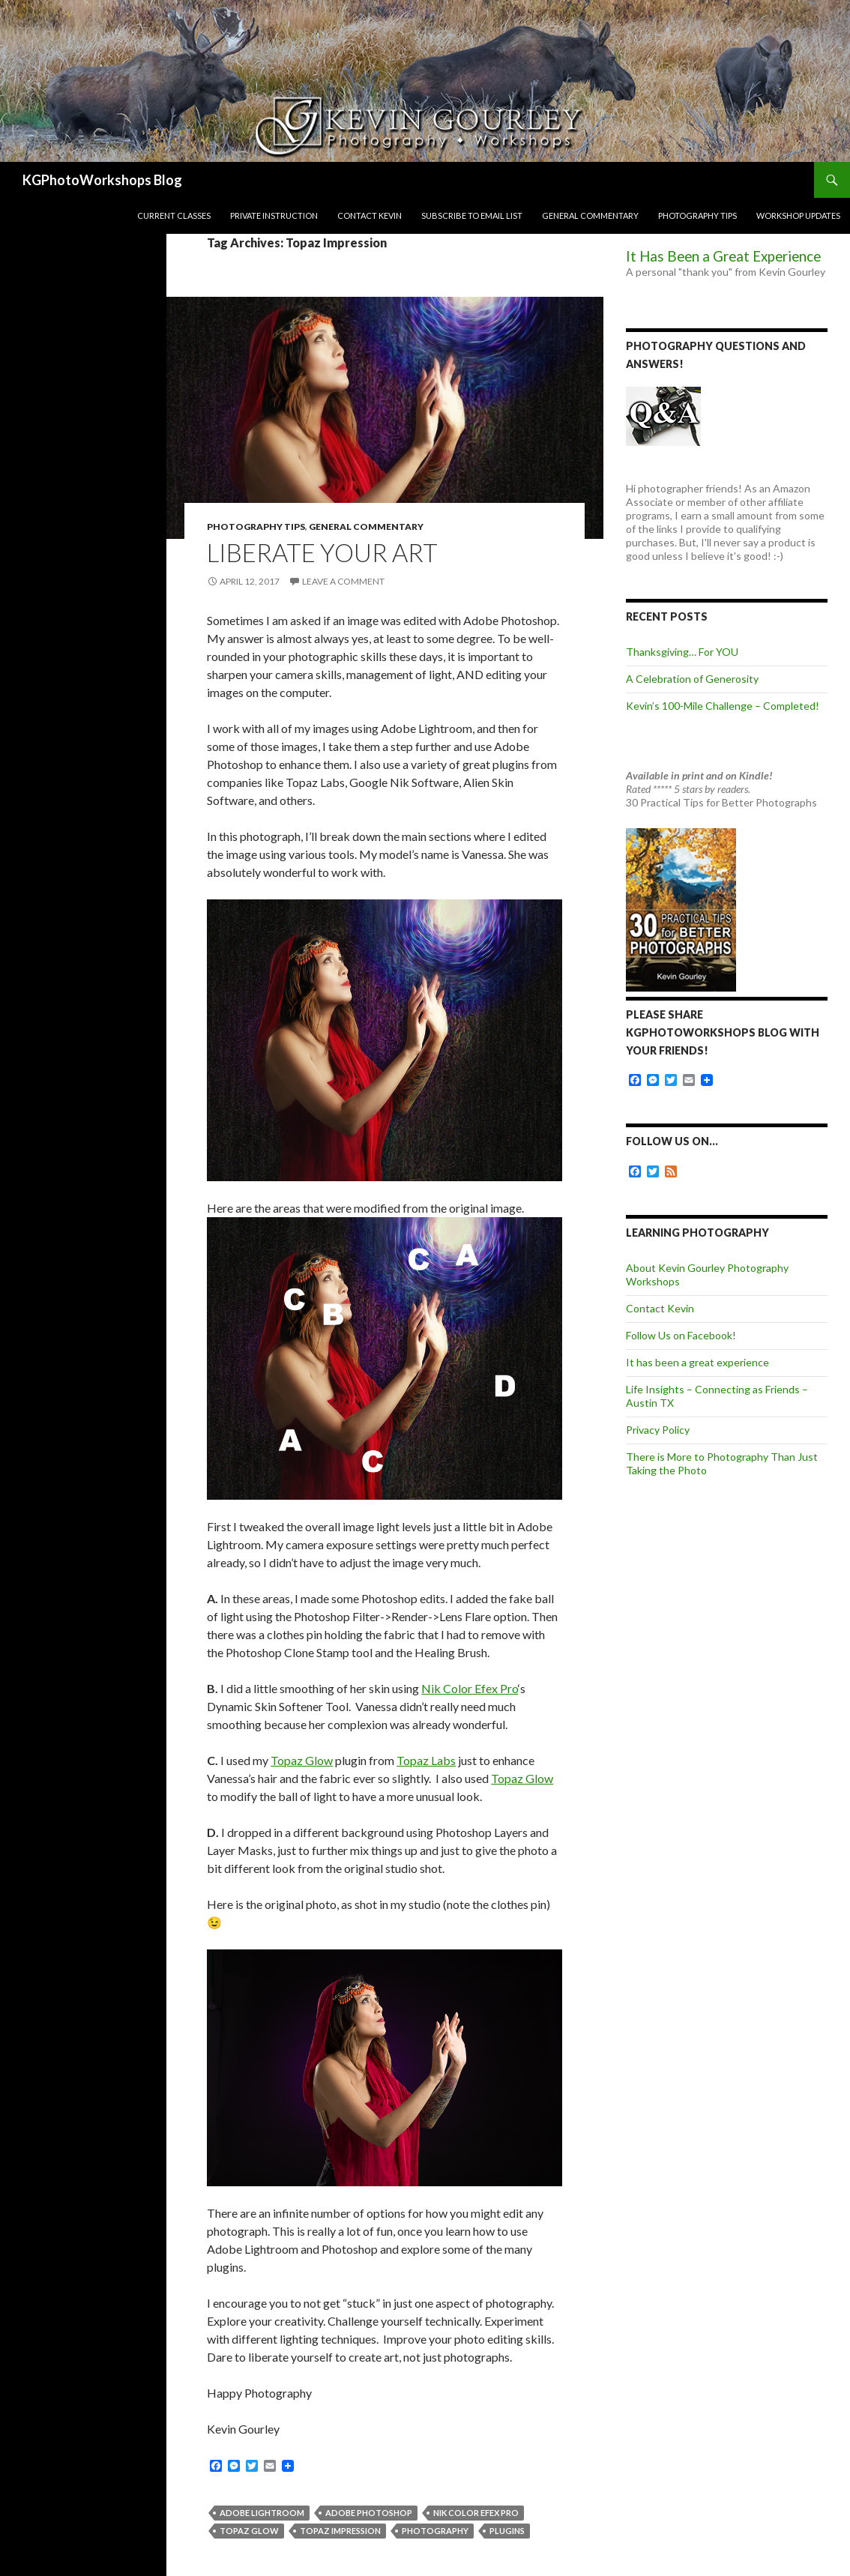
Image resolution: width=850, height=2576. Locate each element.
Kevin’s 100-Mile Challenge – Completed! (722, 705)
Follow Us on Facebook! (681, 1335)
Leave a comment (343, 581)
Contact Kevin (369, 215)
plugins (507, 2531)
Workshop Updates (798, 215)
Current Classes (174, 215)
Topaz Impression (340, 2531)
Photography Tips (697, 215)
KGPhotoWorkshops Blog (102, 180)
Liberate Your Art (322, 552)
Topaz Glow (302, 1760)
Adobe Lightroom (262, 2513)
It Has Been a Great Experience (723, 256)
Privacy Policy (658, 1429)
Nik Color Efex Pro (469, 1688)
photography (435, 2531)
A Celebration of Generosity (692, 678)
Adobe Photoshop (368, 2513)
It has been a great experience (697, 1362)
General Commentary (590, 215)
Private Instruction (274, 215)
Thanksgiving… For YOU (682, 651)
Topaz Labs (426, 1760)
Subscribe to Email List (471, 215)
